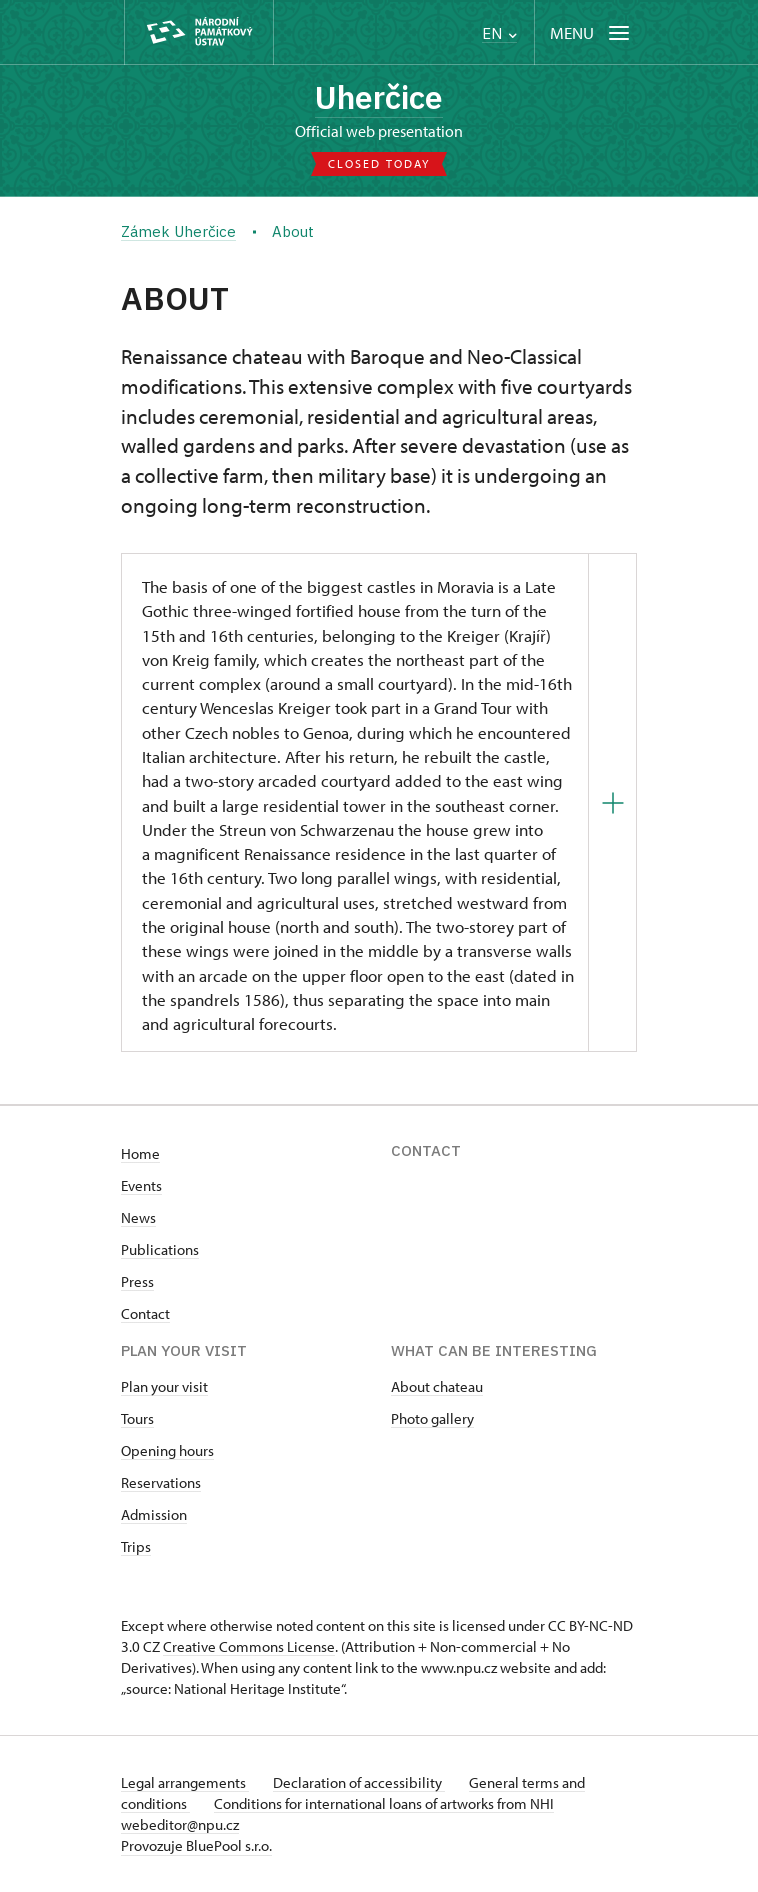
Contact (145, 1313)
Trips (136, 1546)
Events (141, 1185)
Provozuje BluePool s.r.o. (196, 1845)
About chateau (437, 1386)
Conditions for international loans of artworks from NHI (384, 1803)
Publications (160, 1249)
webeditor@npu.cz (180, 1824)
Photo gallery (432, 1418)
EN (499, 33)
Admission (154, 1514)
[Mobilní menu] (591, 32)
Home (140, 1153)
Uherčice (379, 97)
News (138, 1217)
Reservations (161, 1482)
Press (137, 1281)
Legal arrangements (185, 1782)
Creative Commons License (249, 1646)
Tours (137, 1418)
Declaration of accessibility (359, 1782)
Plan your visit (164, 1386)
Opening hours (167, 1450)
